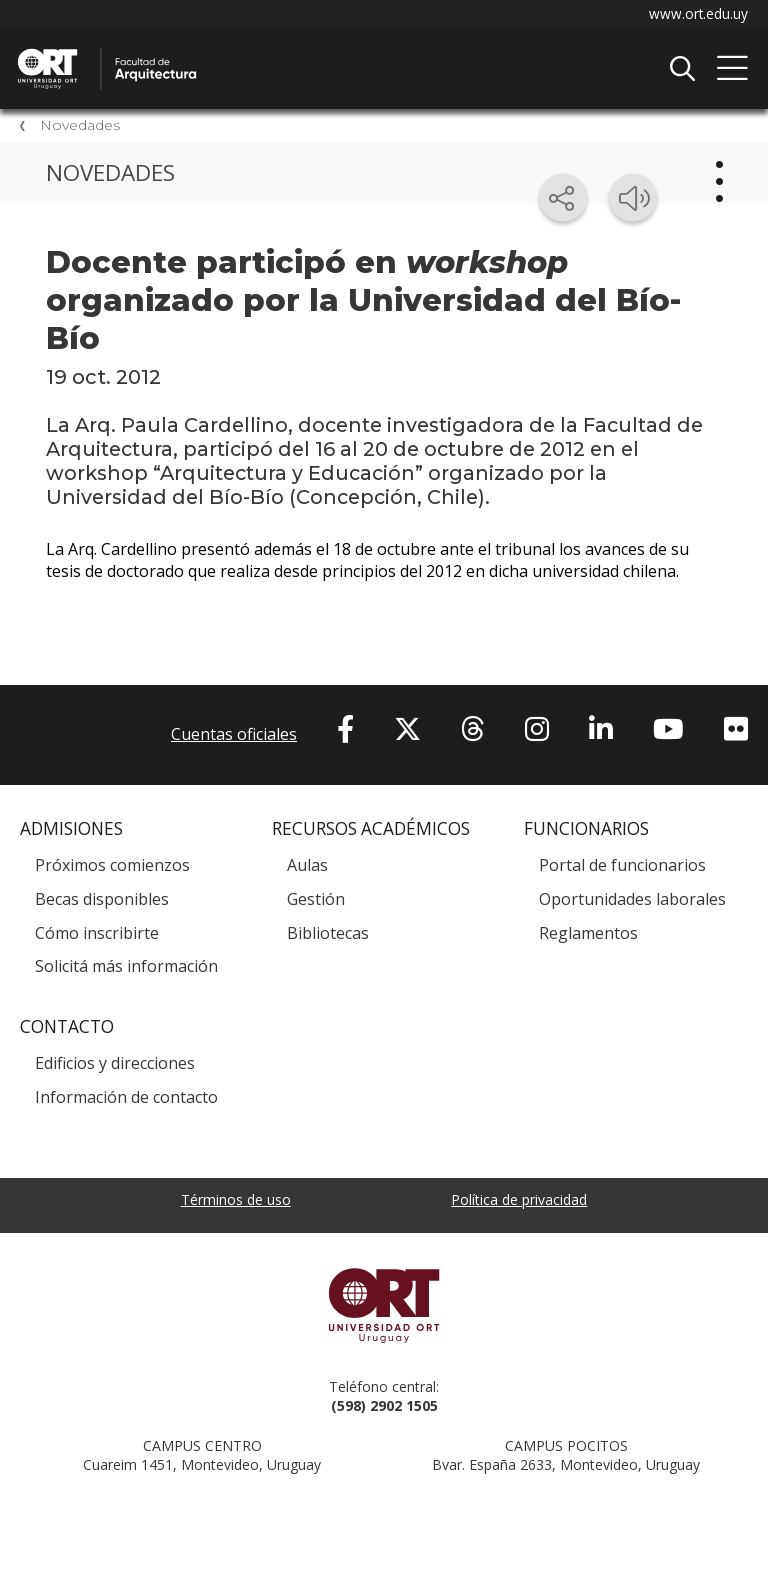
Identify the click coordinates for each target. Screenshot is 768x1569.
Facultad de (225, 51)
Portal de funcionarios (622, 869)
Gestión (316, 902)
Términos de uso (236, 1202)
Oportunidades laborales (632, 902)
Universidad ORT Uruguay (384, 1308)
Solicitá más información (126, 970)
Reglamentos (588, 936)
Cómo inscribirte (97, 936)
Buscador (682, 69)
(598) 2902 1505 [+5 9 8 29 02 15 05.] (384, 1408)
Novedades (80, 127)
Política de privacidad (519, 1202)
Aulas (307, 869)
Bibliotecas (328, 936)
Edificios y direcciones (115, 1067)
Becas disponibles (102, 902)
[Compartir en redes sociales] (563, 198)
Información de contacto (126, 1100)
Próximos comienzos (112, 869)
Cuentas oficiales (234, 737)
